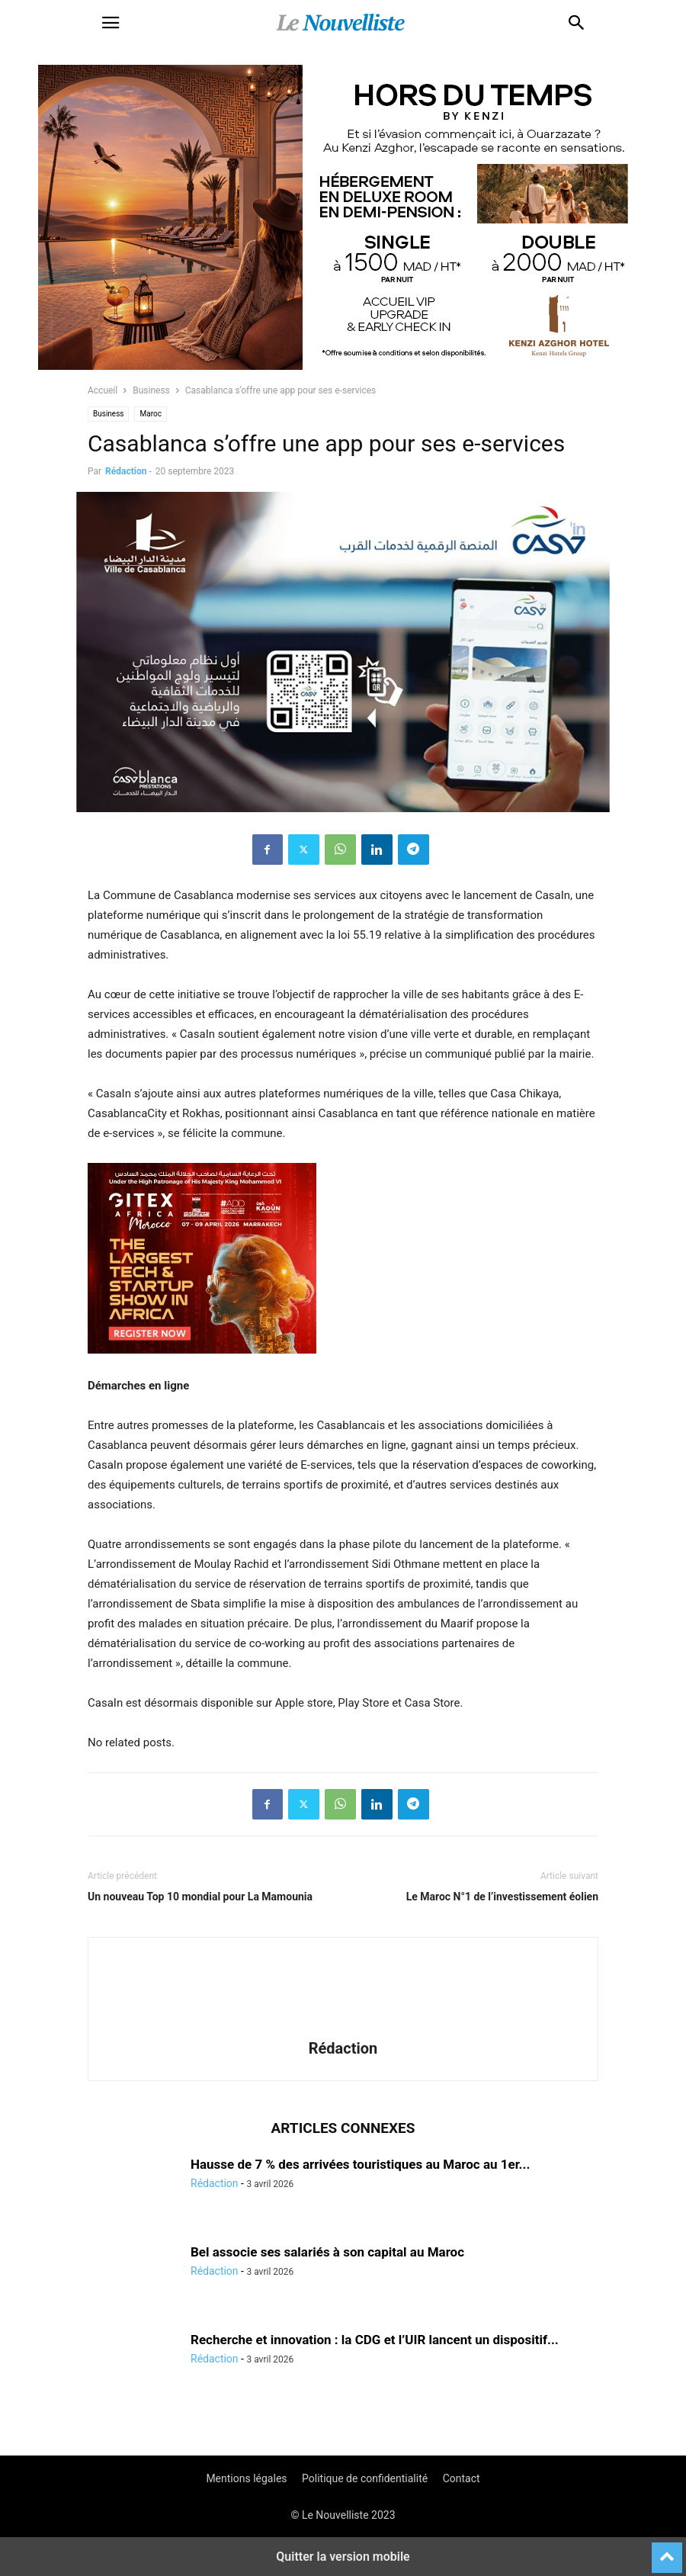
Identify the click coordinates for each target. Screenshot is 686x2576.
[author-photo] (343, 2027)
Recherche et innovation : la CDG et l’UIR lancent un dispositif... (375, 2339)
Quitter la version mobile (342, 2556)
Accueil (102, 390)
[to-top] (667, 2550)
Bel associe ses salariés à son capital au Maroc (327, 2252)
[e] (202, 1366)
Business (151, 390)
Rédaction (125, 471)
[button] (110, 23)
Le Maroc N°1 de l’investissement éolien (502, 1896)
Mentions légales (246, 2478)
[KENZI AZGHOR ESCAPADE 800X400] (343, 366)
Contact (461, 2478)
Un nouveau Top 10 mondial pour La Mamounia (200, 1896)
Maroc (150, 414)
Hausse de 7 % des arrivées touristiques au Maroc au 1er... (360, 2164)
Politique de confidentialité (365, 2478)
